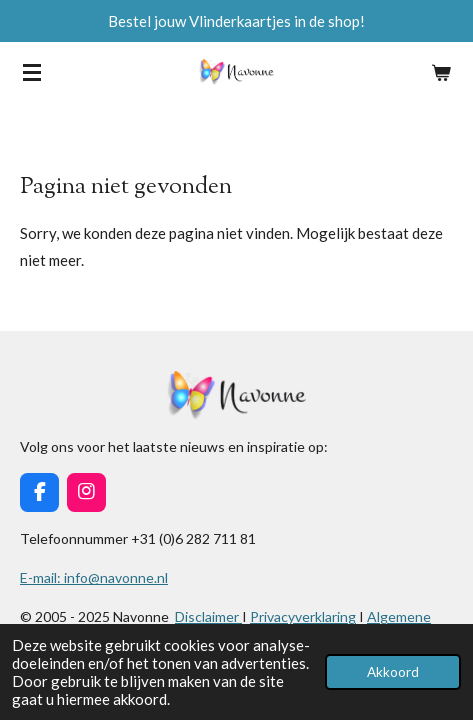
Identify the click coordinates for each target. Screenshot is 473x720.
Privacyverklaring (303, 616)
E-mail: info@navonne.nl (94, 577)
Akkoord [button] (393, 672)
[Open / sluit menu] (32, 72)
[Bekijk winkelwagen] (441, 72)
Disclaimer (208, 616)
